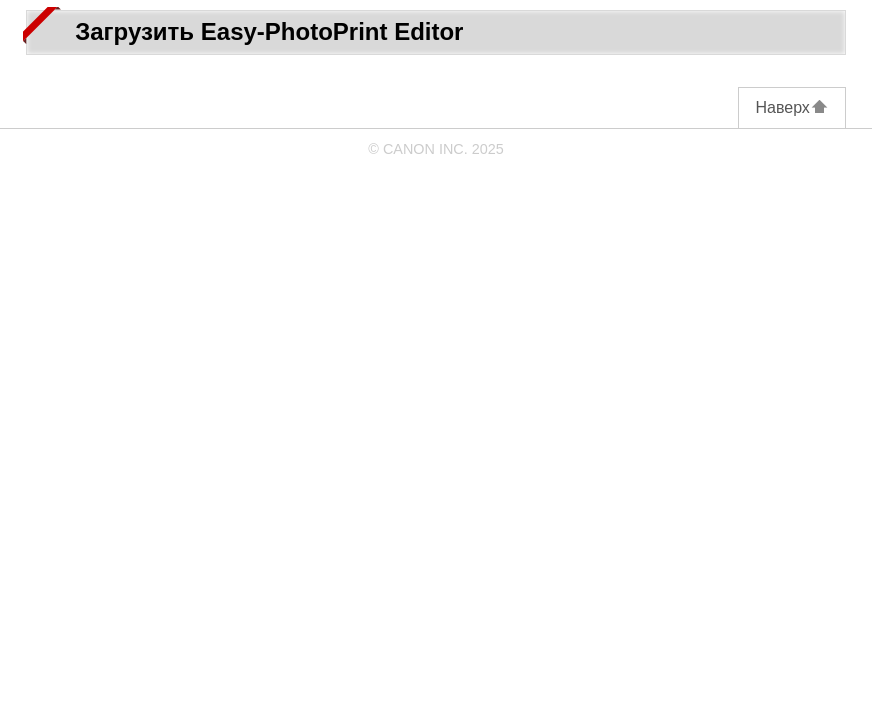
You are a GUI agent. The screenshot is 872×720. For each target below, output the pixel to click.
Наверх (791, 107)
